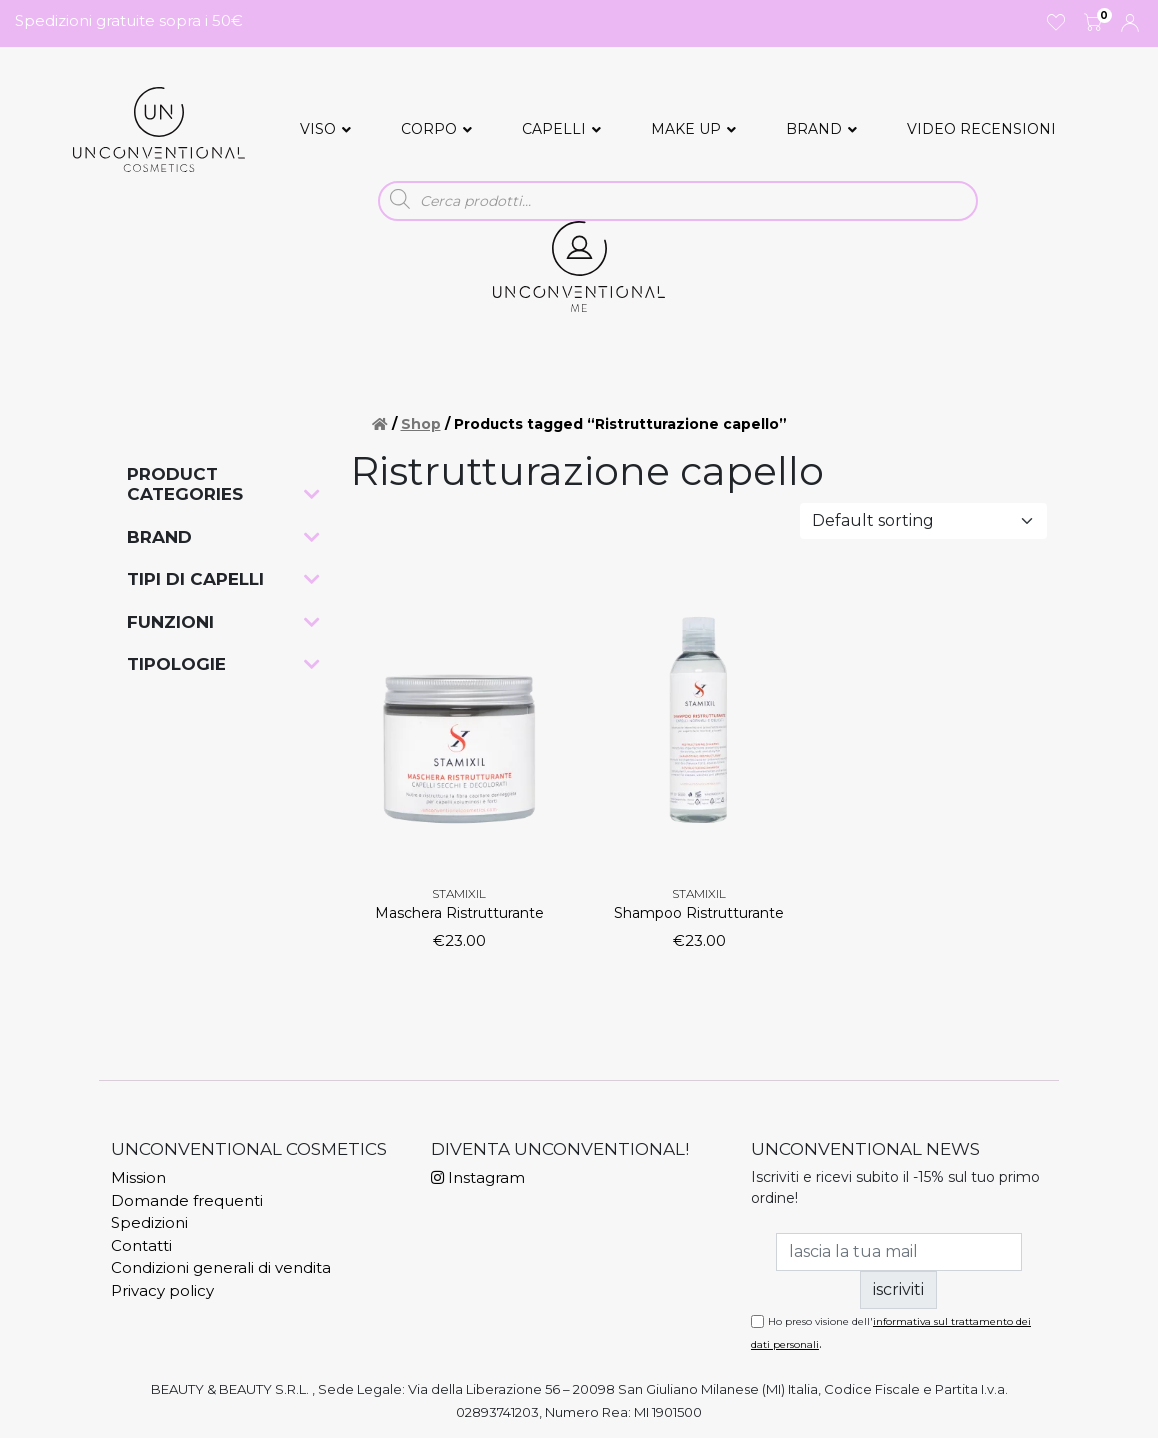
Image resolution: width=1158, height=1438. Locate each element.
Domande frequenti (187, 1200)
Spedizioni (149, 1222)
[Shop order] (923, 521)
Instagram (478, 1177)
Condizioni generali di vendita (221, 1267)
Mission (138, 1177)
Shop (421, 424)
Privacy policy (162, 1290)
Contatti (141, 1245)
